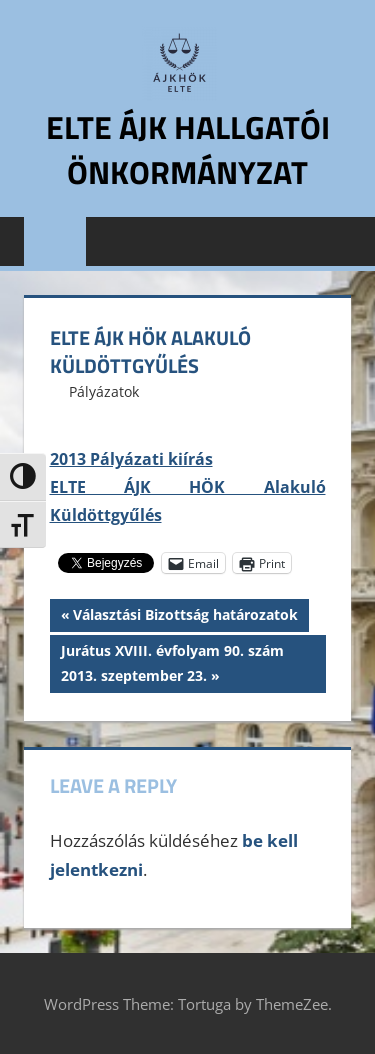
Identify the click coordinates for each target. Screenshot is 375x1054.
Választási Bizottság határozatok (185, 617)
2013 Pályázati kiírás (131, 459)
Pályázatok (104, 391)
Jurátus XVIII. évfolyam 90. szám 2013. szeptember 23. (172, 661)
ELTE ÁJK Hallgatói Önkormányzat (188, 149)
